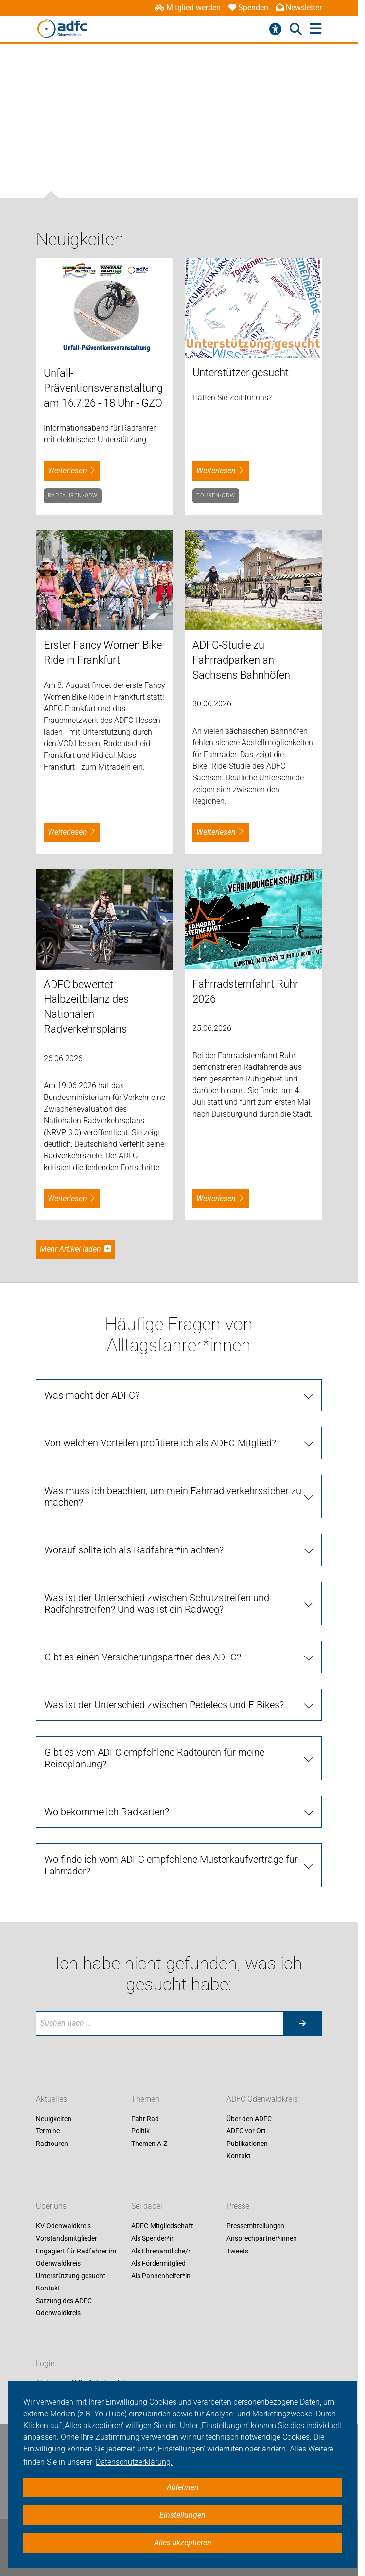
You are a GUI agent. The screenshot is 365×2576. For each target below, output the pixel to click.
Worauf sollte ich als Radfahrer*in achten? (134, 1550)
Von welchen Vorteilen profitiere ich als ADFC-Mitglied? (160, 1443)
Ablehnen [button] (183, 2487)
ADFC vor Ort (246, 2131)
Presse (237, 2206)
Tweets (237, 2251)
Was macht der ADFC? (91, 1395)
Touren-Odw (215, 495)
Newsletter (299, 7)
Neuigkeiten (53, 2119)
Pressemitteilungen (255, 2226)
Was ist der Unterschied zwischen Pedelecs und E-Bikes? (164, 1705)
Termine (48, 2131)
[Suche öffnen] (296, 29)
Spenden (248, 7)
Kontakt (238, 2156)
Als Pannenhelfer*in (161, 2276)
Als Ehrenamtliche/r (161, 2251)
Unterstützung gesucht (70, 2276)
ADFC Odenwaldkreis (262, 2099)
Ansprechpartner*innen (261, 2238)
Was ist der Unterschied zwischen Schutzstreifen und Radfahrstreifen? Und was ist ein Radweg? (156, 1603)
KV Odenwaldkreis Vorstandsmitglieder (66, 2232)
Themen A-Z (149, 2143)
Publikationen (247, 2143)
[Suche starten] (302, 2023)
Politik (140, 2131)
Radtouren (52, 2143)
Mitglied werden (188, 7)
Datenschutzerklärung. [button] (134, 2462)
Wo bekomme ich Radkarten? (106, 1812)
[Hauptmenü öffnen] (316, 29)
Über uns (51, 2206)
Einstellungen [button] (182, 2515)
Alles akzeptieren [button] (182, 2542)
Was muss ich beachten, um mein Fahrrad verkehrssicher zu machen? (172, 1496)
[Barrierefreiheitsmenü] (275, 29)
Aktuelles (51, 2099)
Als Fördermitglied (158, 2264)
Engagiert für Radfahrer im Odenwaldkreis (76, 2257)
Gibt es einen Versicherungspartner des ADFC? (142, 1657)
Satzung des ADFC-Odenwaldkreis (65, 2307)
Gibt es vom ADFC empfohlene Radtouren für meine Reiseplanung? (154, 1758)
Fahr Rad (145, 2119)
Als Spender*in (153, 2238)
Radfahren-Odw (73, 495)
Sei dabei (146, 2206)
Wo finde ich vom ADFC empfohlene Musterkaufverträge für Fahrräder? (171, 1865)
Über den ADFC (249, 2119)
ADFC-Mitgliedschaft (162, 2226)
